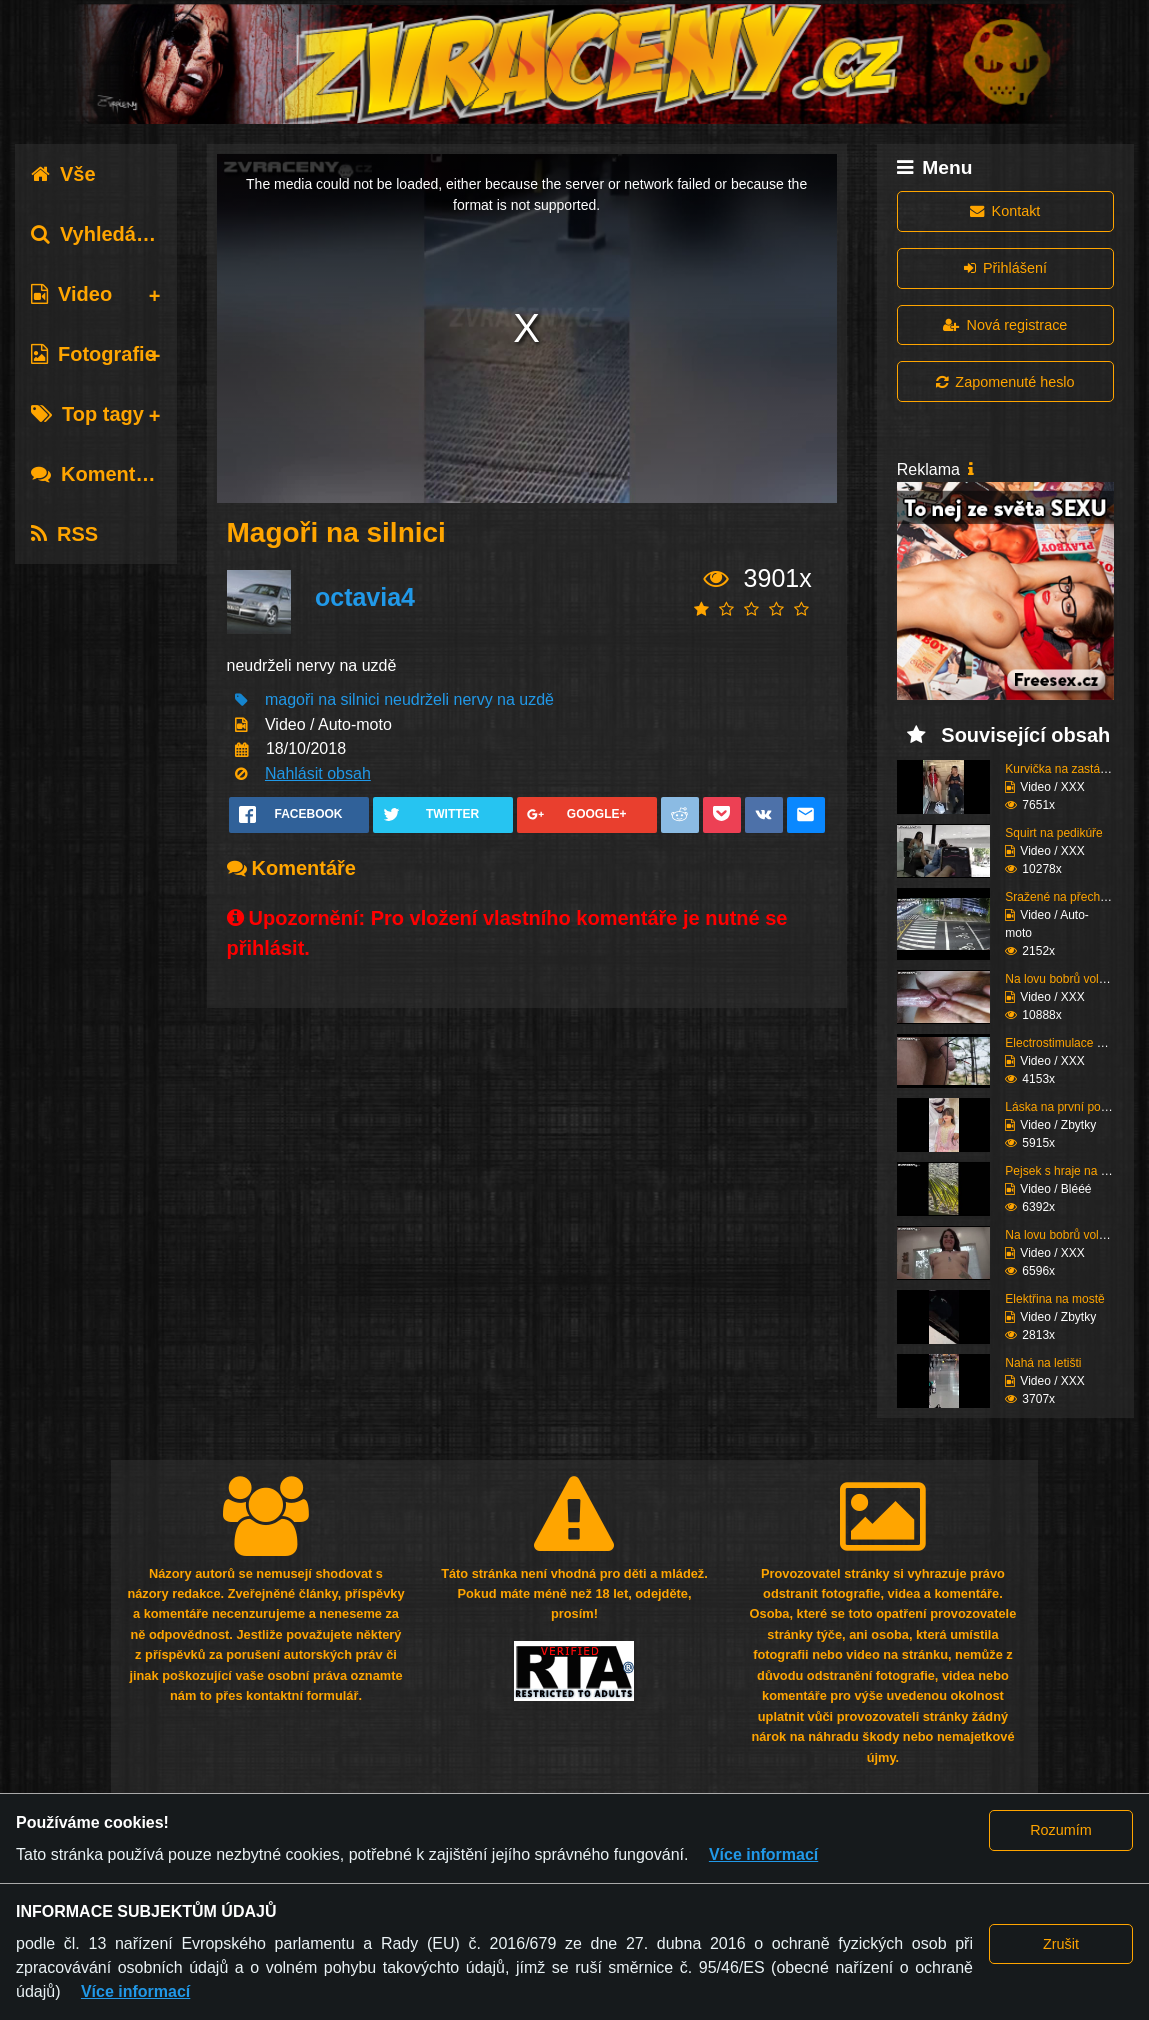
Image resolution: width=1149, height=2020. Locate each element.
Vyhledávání (103, 234)
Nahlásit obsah (318, 773)
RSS (64, 534)
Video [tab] (71, 294)
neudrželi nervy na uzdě (469, 699)
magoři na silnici (322, 699)
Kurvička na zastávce (1061, 769)
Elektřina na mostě (1054, 1299)
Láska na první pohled (1064, 1107)
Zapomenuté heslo (1005, 382)
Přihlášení (1005, 268)
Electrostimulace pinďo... (1070, 1043)
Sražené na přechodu (1062, 897)
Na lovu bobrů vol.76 (1060, 979)
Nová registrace (1005, 325)
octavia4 (365, 597)
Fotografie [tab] (93, 354)
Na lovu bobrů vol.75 (1060, 1235)
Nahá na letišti (1043, 1363)
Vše (63, 174)
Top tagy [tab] (87, 414)
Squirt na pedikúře (1053, 833)
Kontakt (1005, 211)
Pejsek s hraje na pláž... (1068, 1171)
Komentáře (98, 474)
